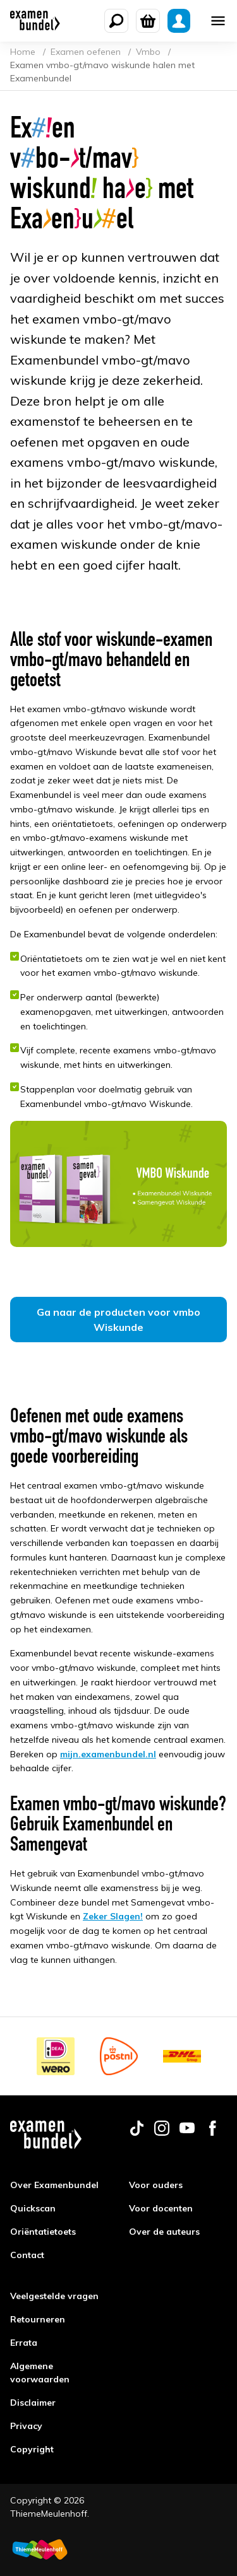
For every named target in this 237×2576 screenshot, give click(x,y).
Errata (23, 2342)
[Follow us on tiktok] (136, 2132)
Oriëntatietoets (43, 2231)
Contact (27, 2255)
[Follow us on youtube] (187, 2132)
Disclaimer (33, 2402)
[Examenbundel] (35, 21)
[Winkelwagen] (148, 21)
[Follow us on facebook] (212, 2132)
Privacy (26, 2426)
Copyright (32, 2449)
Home (24, 51)
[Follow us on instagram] (161, 2132)
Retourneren (37, 2319)
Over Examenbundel (54, 2185)
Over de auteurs (164, 2231)
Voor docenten (161, 2208)
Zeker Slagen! (113, 1916)
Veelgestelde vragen (54, 2296)
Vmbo (149, 51)
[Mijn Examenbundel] (178, 21)
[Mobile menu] (218, 21)
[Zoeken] (116, 21)
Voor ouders (156, 2185)
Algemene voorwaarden (40, 2372)
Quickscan (33, 2208)
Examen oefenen (87, 51)
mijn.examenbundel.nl (108, 1754)
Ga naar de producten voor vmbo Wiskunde (118, 1319)
